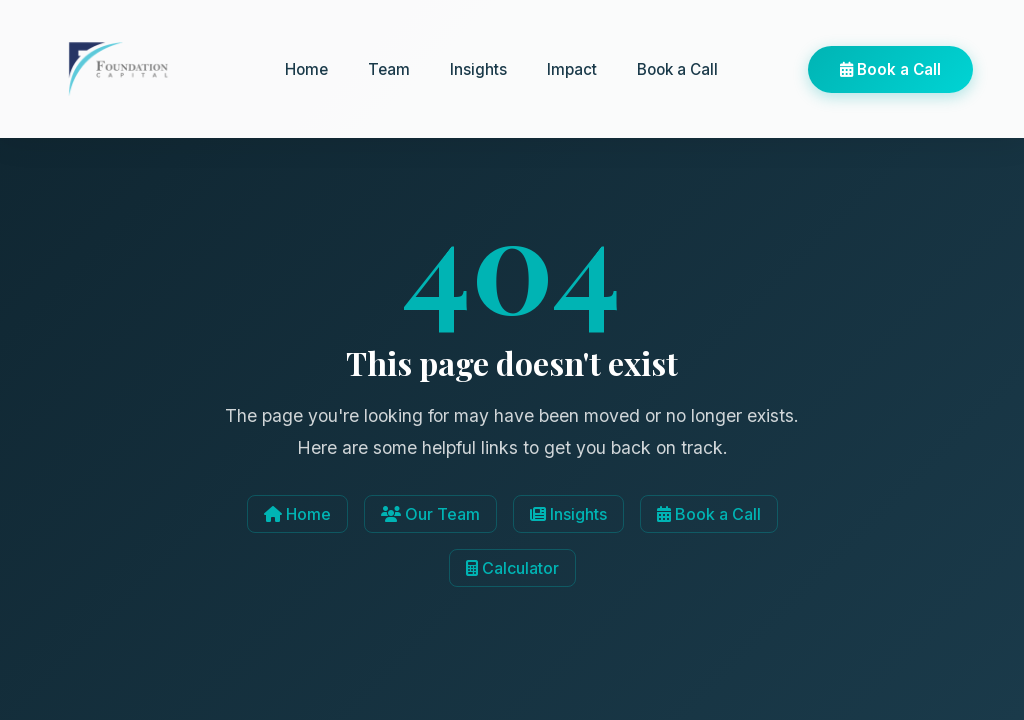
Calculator (512, 568)
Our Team (430, 514)
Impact (572, 69)
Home (306, 69)
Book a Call (677, 69)
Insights (478, 69)
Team (389, 69)
